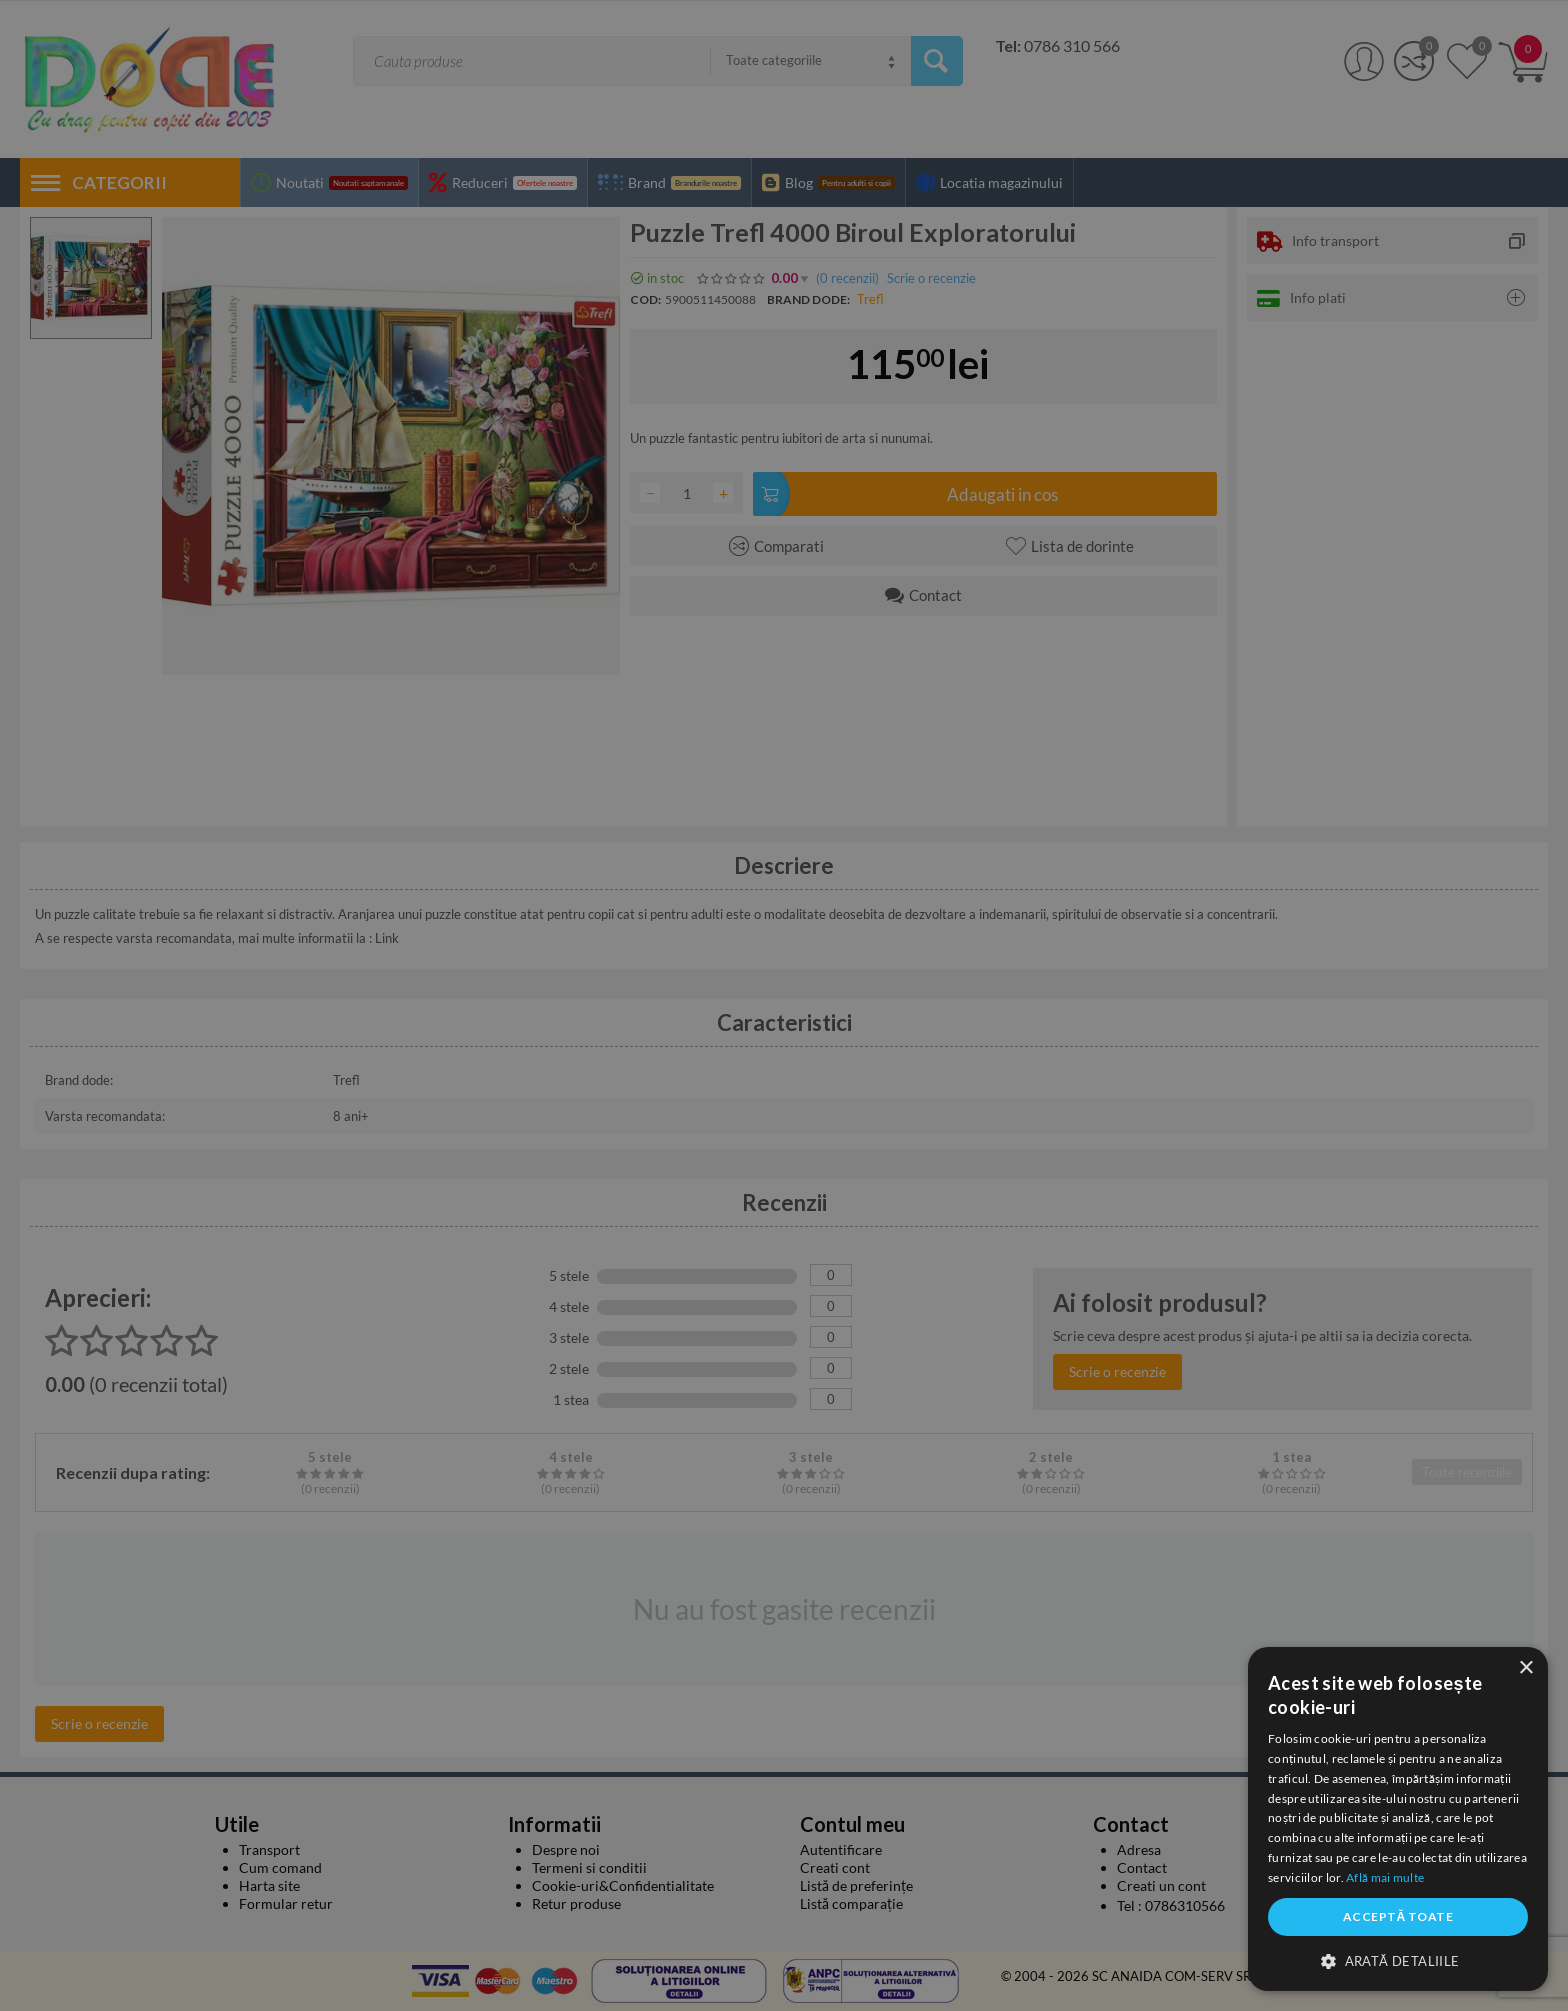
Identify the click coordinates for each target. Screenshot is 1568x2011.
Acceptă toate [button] (1398, 1916)
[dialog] (1398, 1819)
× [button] (1525, 1668)
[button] (1398, 1960)
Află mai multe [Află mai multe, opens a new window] (1385, 1877)
